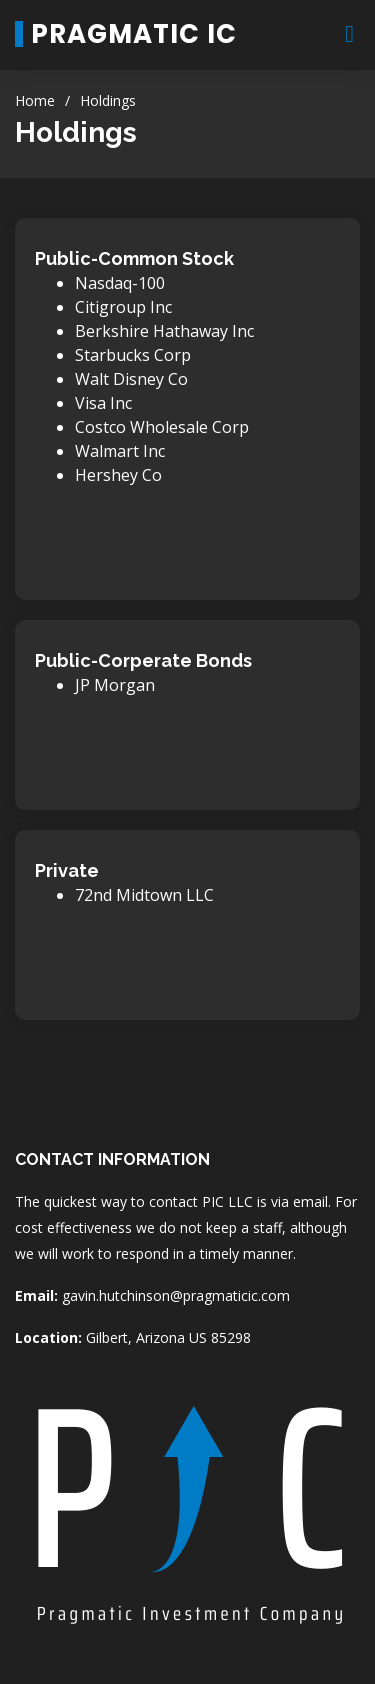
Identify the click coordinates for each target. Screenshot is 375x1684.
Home (35, 100)
